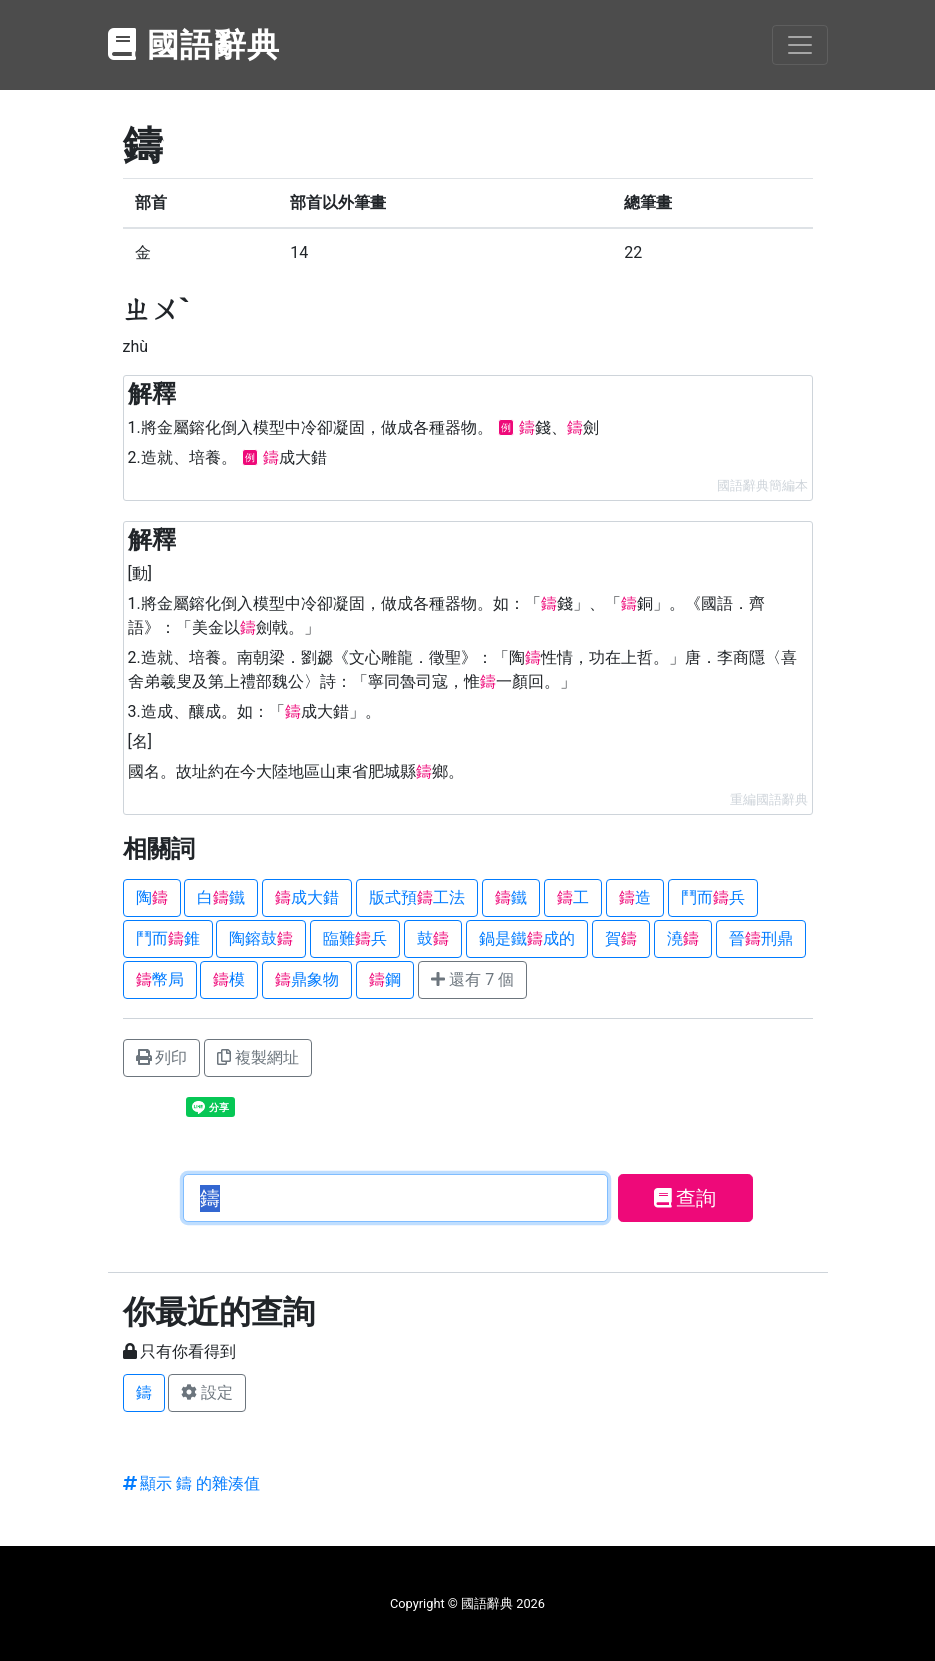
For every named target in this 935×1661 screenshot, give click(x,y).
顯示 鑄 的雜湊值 (192, 1483)
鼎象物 (307, 979)
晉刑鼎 (761, 938)
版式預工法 (417, 897)
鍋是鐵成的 (527, 938)
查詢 (685, 1198)
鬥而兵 (713, 897)
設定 (207, 1392)
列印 (162, 1057)
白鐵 (221, 897)
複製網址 (258, 1057)
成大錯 (307, 897)
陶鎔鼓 (261, 938)
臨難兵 (355, 938)
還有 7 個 (472, 979)
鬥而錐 (168, 938)
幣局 (160, 979)
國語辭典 (195, 45)
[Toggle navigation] (800, 45)
